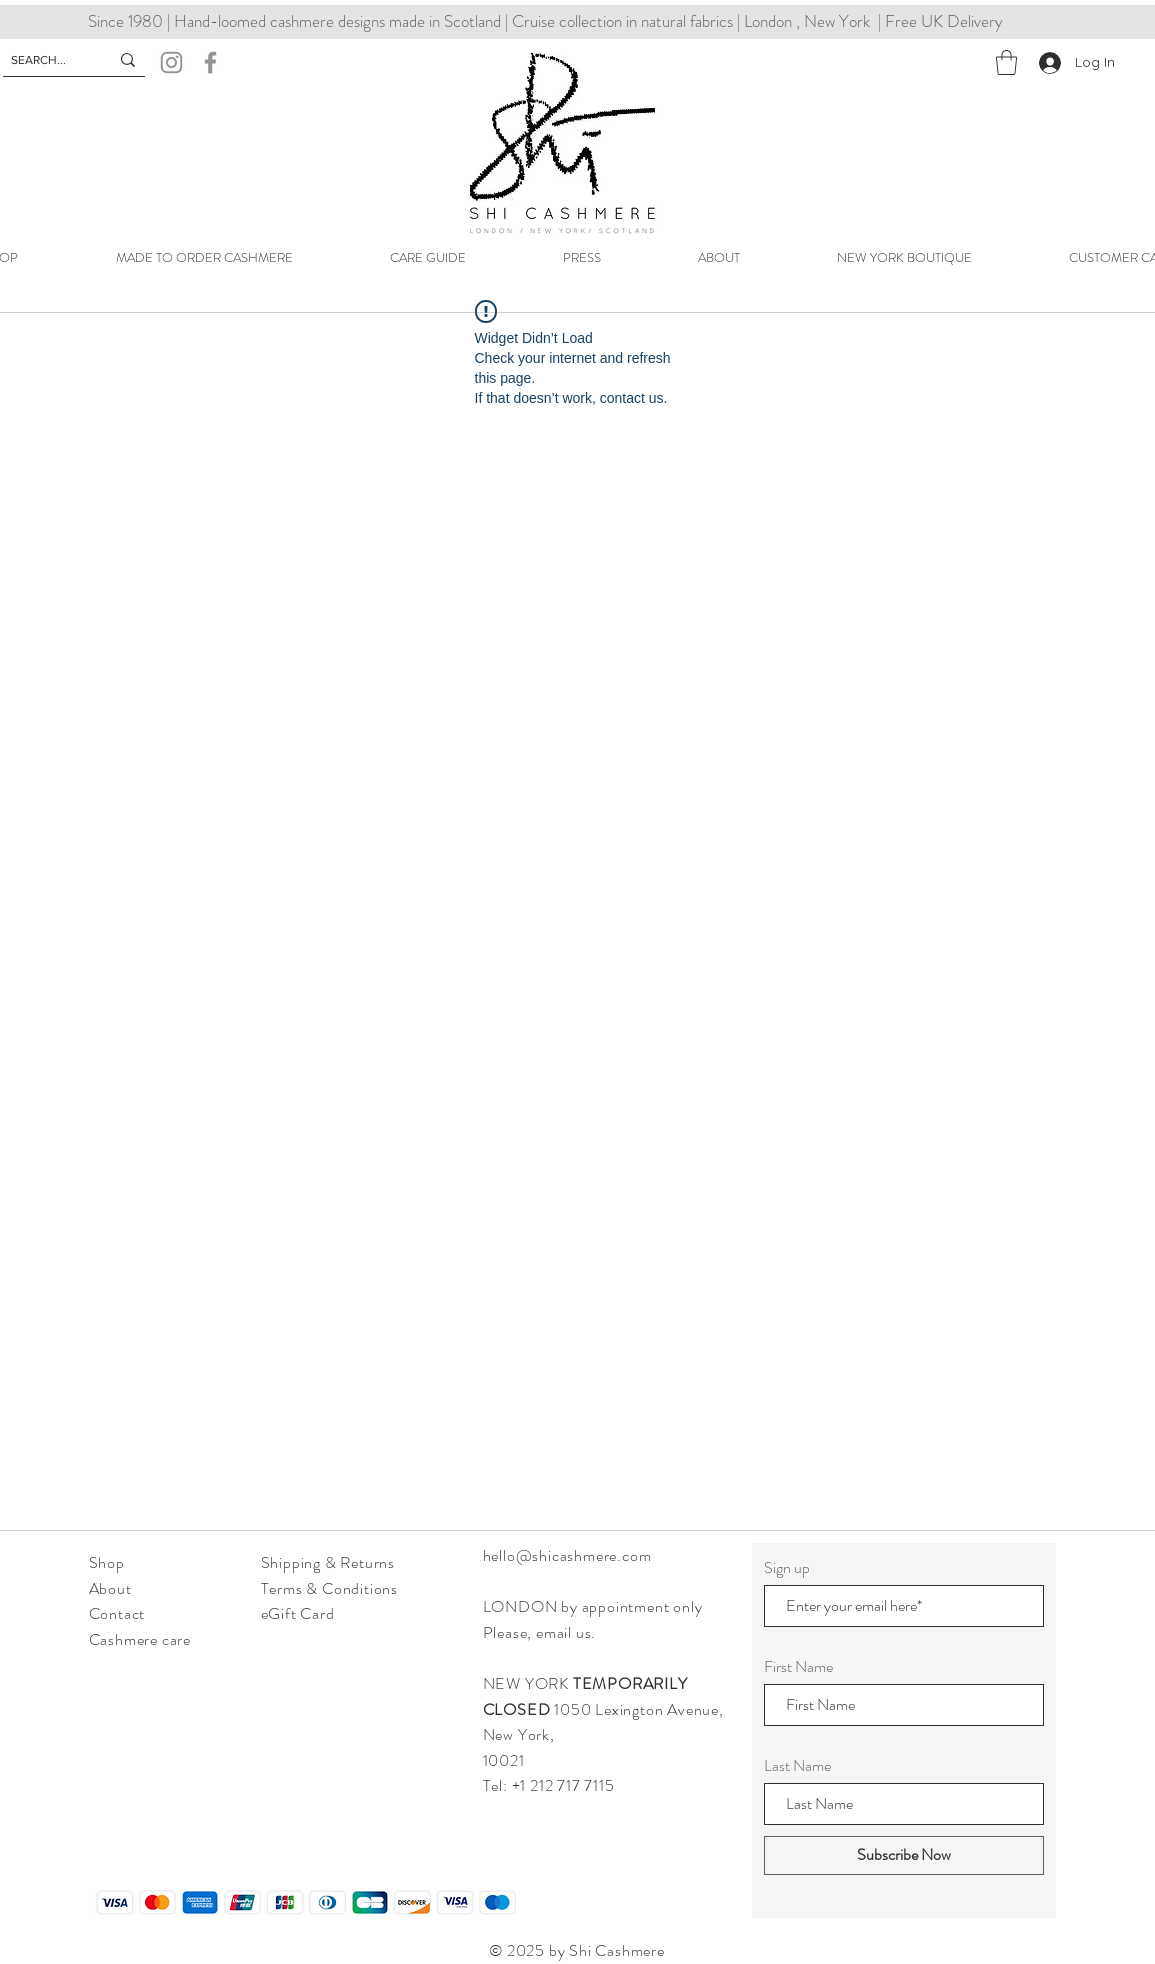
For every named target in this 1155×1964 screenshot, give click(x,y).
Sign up (787, 1568)
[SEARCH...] (45, 60)
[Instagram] (171, 62)
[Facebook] (210, 62)
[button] (1006, 62)
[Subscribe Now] (904, 1855)
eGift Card (298, 1613)
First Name (798, 1667)
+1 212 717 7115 (565, 1785)
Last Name (797, 1766)
